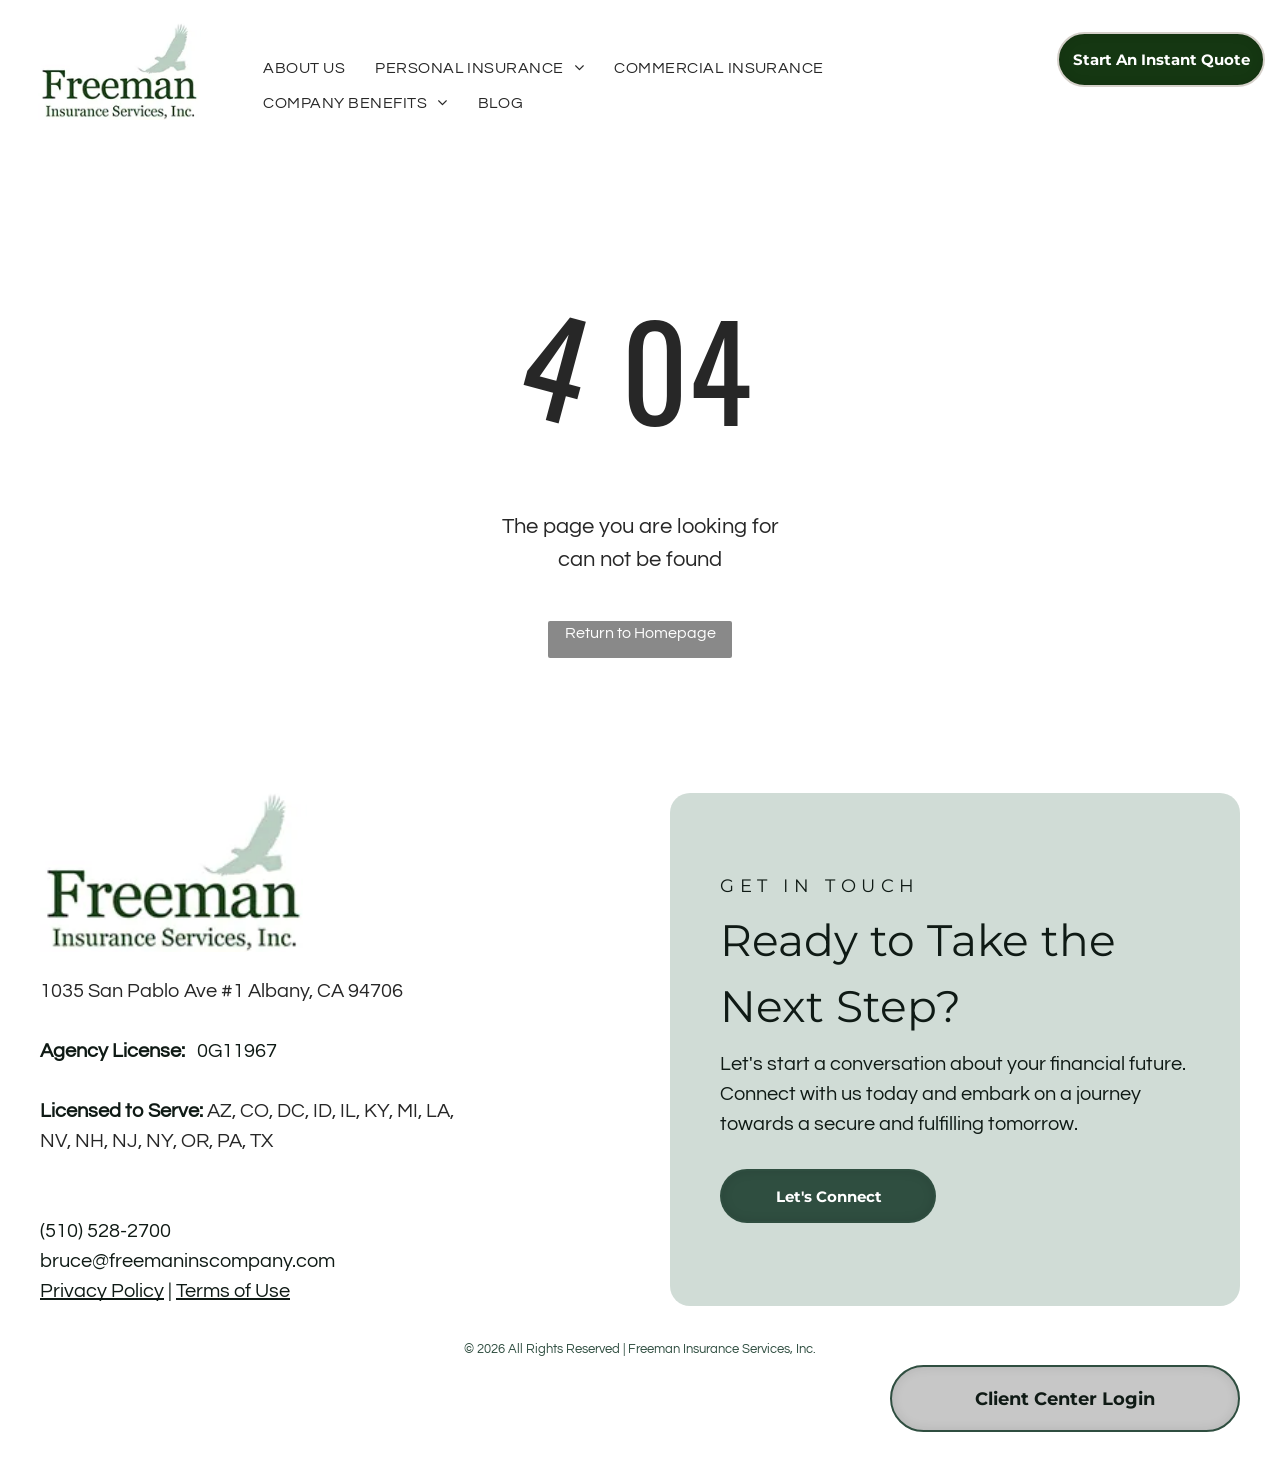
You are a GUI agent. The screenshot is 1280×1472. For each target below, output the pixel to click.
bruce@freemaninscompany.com (187, 1261)
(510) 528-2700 (105, 1231)
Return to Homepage (640, 633)
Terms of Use (233, 1291)
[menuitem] (304, 68)
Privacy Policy (102, 1291)
